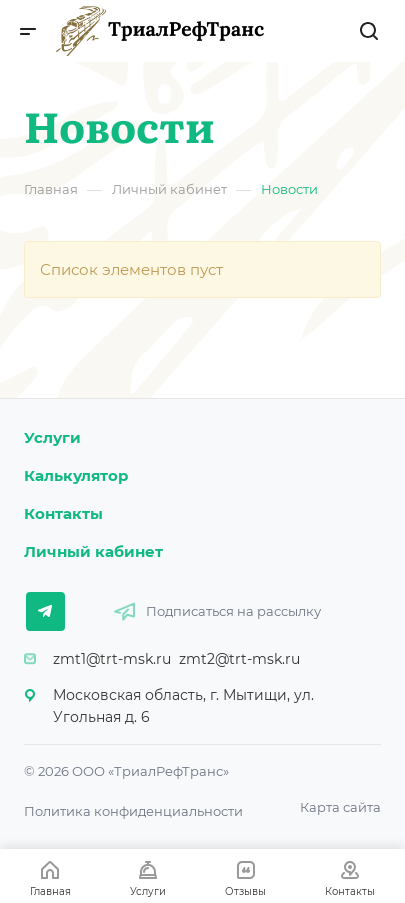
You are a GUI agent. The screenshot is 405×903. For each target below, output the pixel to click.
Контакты (63, 513)
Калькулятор (76, 475)
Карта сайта (340, 807)
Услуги (52, 437)
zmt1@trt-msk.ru (112, 659)
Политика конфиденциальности (133, 811)
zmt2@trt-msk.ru (239, 659)
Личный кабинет (93, 551)
